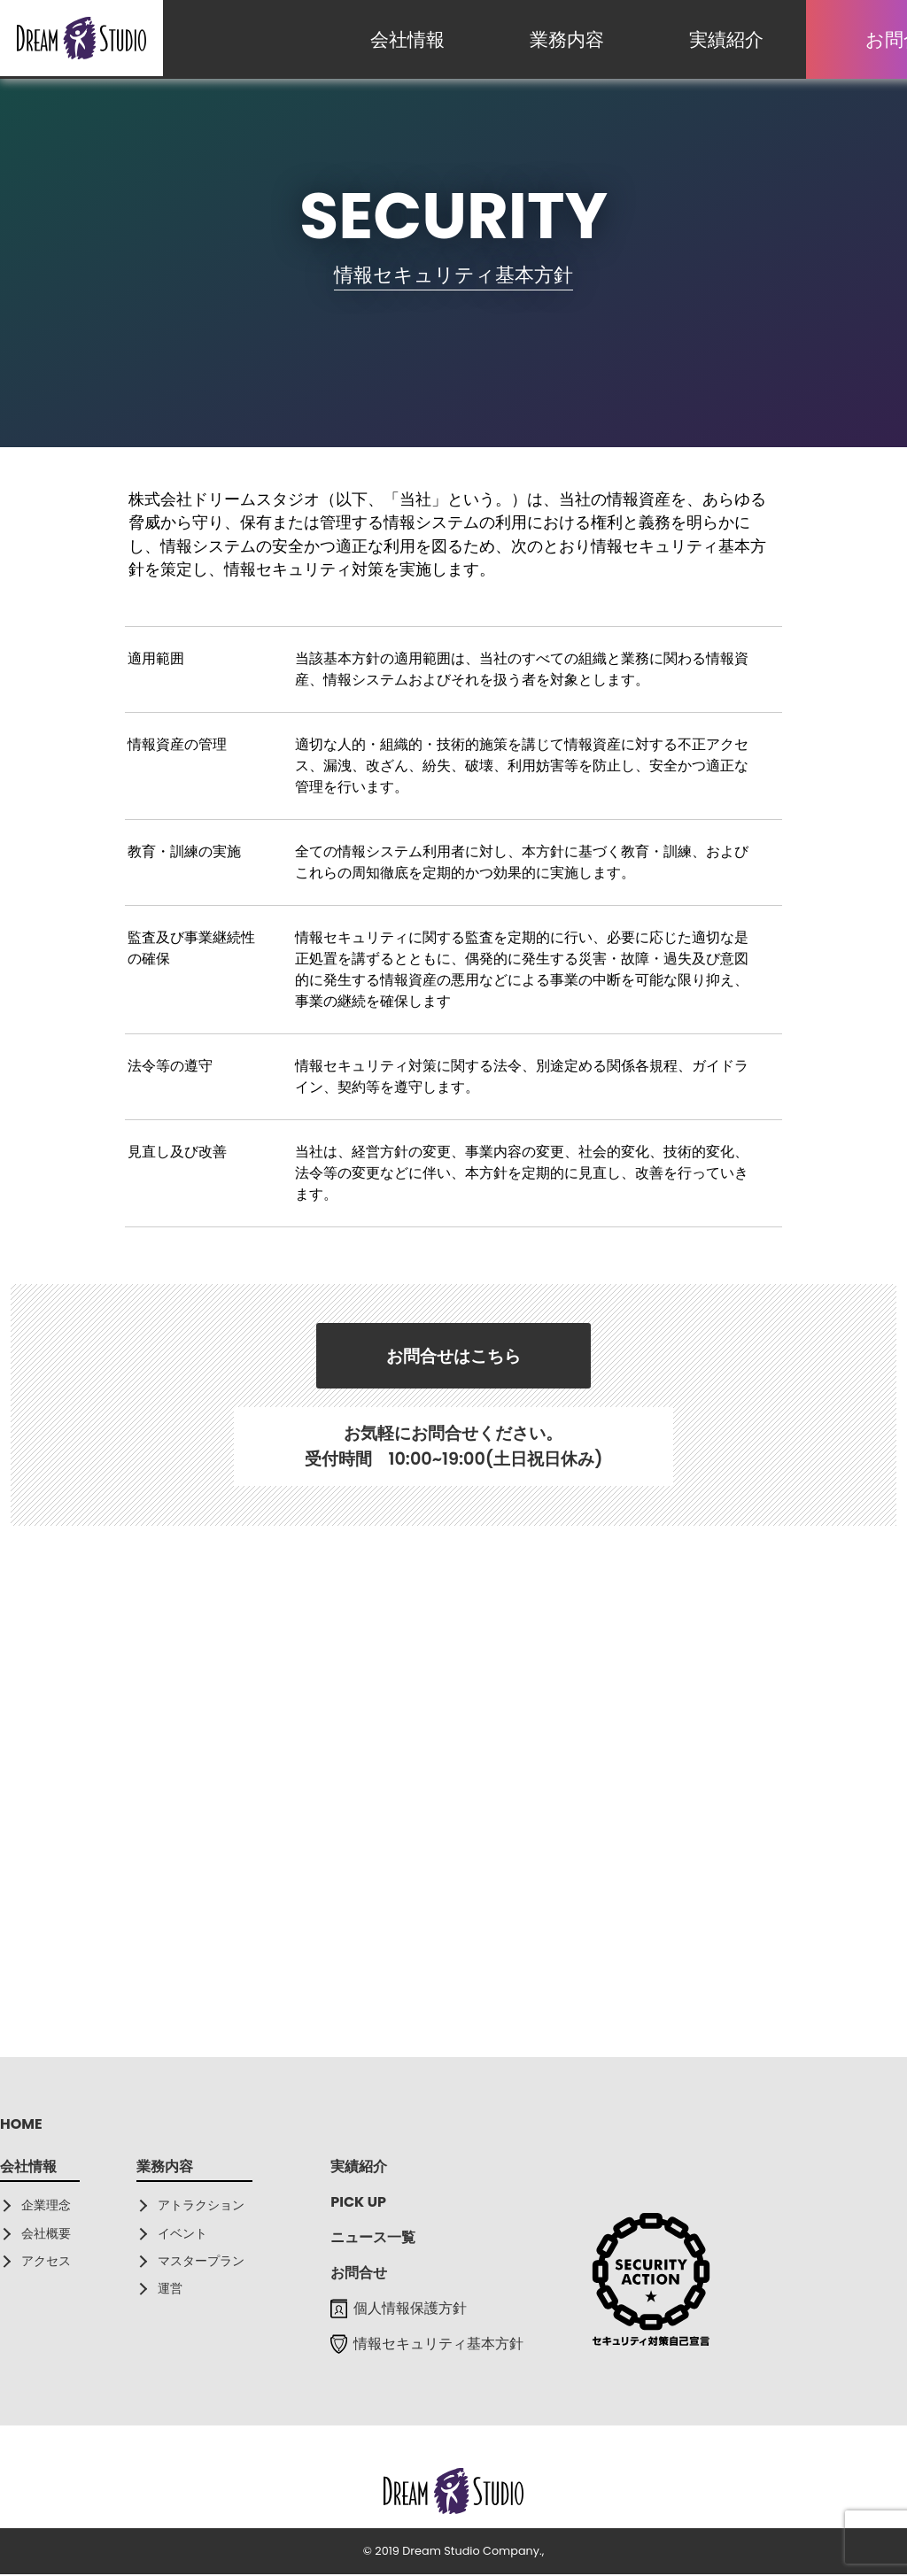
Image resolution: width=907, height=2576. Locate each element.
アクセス (46, 2261)
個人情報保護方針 (398, 2310)
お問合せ (358, 2274)
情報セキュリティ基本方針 (426, 2345)
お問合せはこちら (453, 1356)
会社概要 (46, 2234)
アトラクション (201, 2207)
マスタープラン (201, 2261)
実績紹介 (726, 39)
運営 (170, 2290)
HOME (21, 2126)
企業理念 (46, 2207)
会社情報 (407, 39)
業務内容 (567, 39)
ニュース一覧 (372, 2239)
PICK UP (358, 2203)
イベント (182, 2234)
